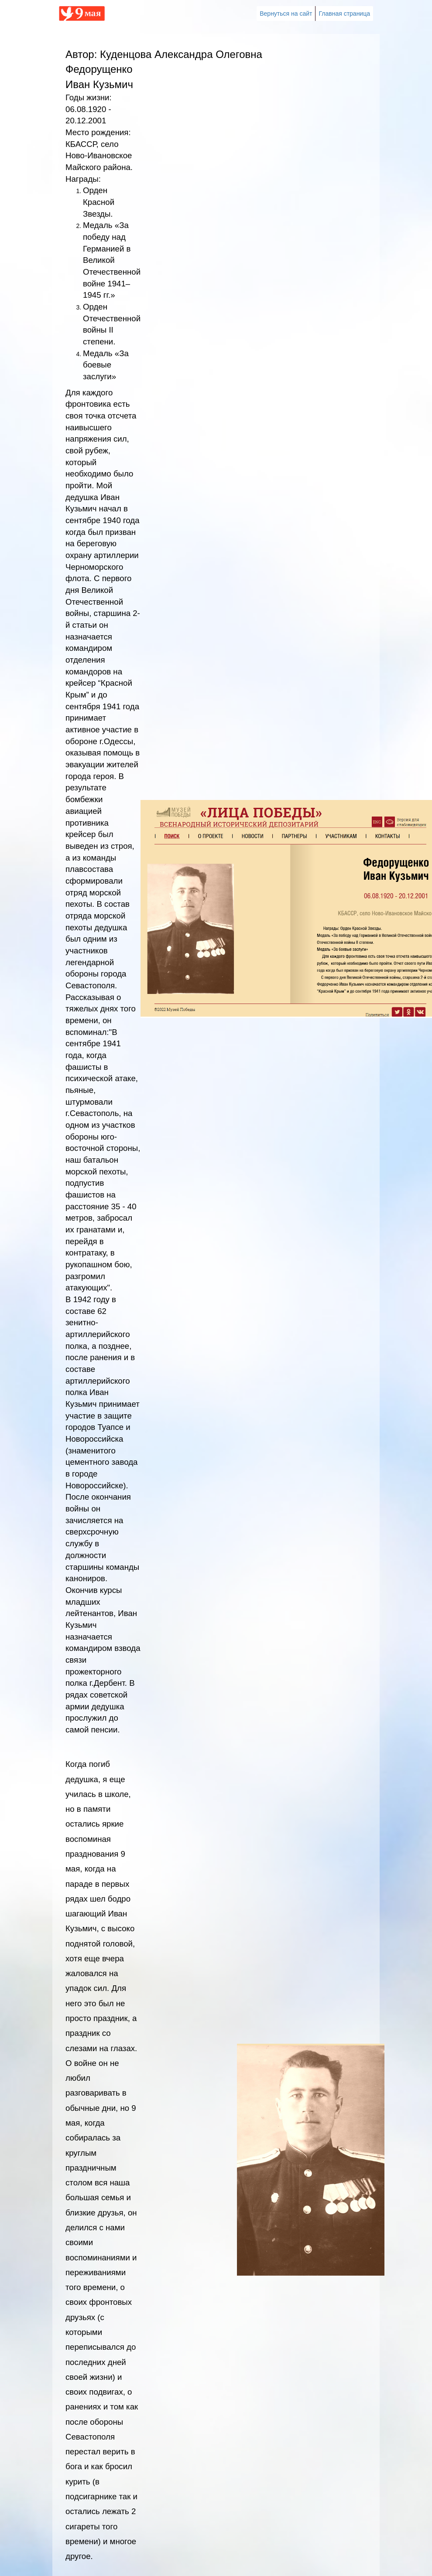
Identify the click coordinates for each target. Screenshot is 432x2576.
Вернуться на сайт (286, 13)
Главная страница (344, 13)
